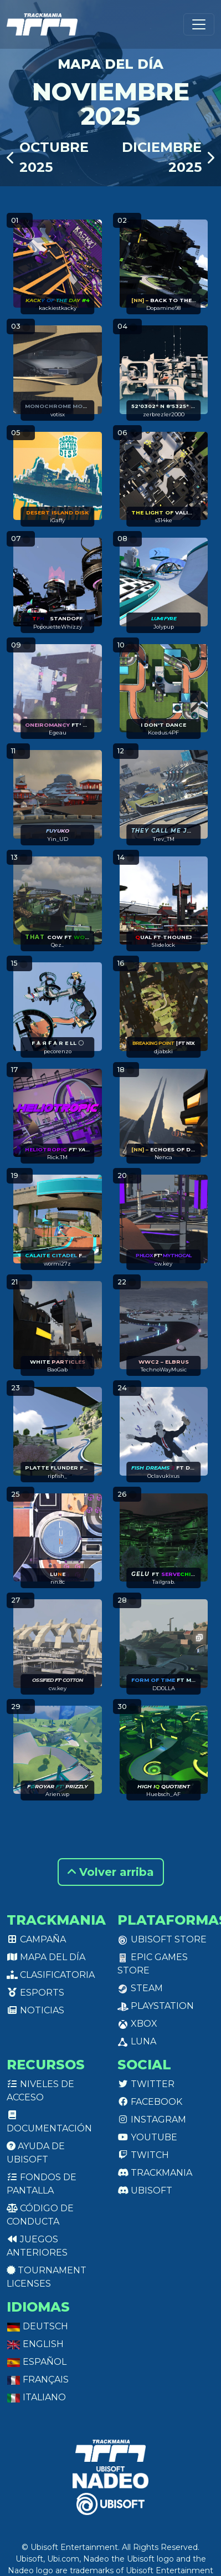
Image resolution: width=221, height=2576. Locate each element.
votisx (57, 414)
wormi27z (57, 1264)
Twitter (145, 2084)
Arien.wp (57, 1794)
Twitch (143, 2155)
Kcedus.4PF (163, 733)
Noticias (35, 2010)
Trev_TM (163, 839)
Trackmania (154, 2172)
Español (36, 2361)
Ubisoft (144, 2190)
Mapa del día (46, 1957)
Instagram (151, 2119)
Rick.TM (57, 1157)
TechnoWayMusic (164, 1369)
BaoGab (57, 1369)
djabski (163, 1051)
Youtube (147, 2137)
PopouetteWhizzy (57, 627)
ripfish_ (57, 1476)
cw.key (163, 1264)
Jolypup (163, 627)
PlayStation (155, 2006)
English (35, 2344)
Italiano (36, 2397)
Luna (136, 2041)
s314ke (163, 520)
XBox (137, 2023)
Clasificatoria (51, 1975)
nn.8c (57, 1582)
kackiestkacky (57, 308)
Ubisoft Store (162, 1939)
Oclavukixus (163, 1476)
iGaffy (57, 520)
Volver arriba (111, 1872)
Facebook (149, 2101)
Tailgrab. (163, 1582)
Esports (35, 1992)
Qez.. (57, 945)
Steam (140, 1988)
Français (38, 2379)
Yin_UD (57, 839)
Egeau (57, 733)
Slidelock (163, 945)
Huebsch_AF (163, 1794)
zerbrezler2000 (163, 414)
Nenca (163, 1157)
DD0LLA (163, 1688)
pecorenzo (57, 1051)
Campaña (36, 1939)
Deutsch (37, 2326)
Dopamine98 (163, 308)
